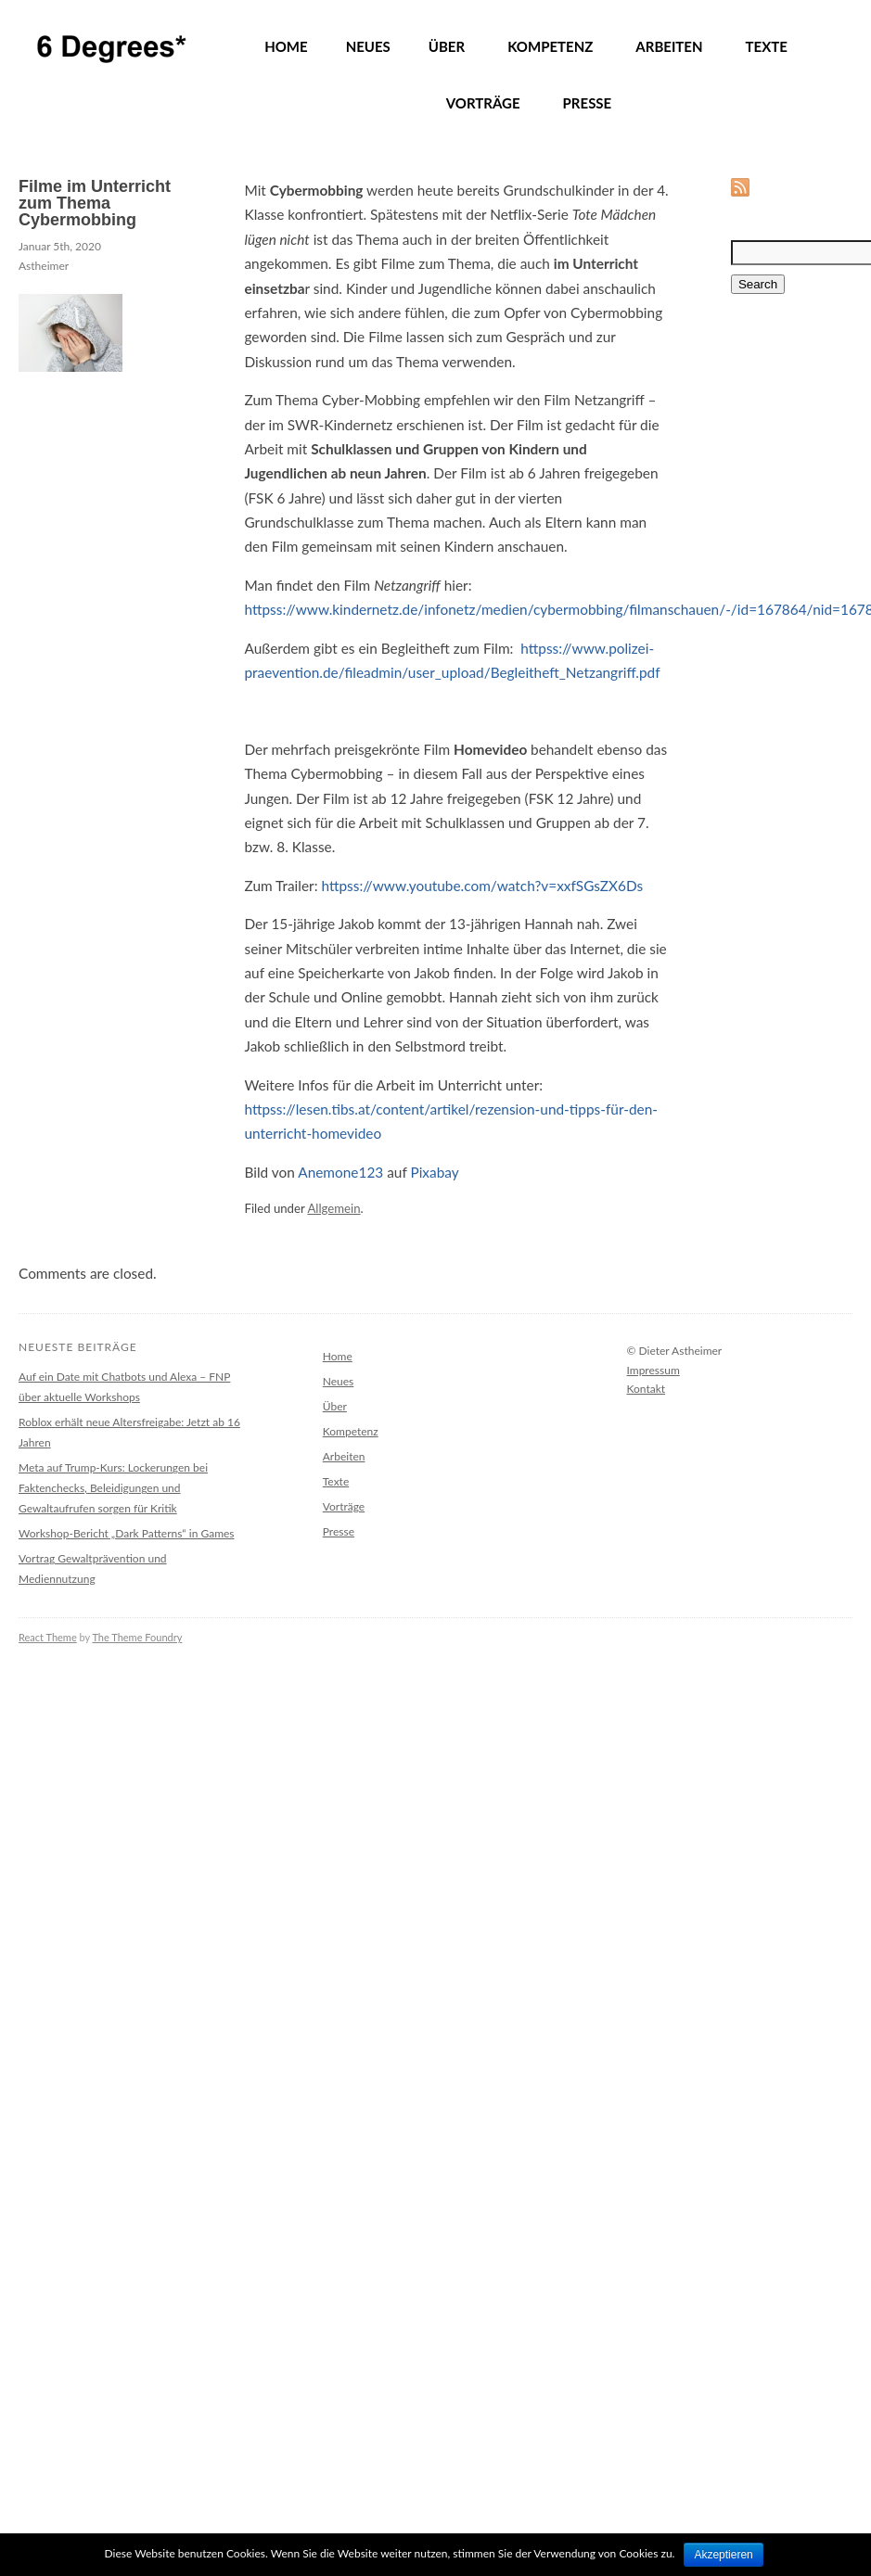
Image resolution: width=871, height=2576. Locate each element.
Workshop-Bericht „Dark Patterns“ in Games (127, 1533)
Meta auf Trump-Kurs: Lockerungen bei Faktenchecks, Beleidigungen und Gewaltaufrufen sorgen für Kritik (113, 1487)
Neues (338, 1381)
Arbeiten (344, 1456)
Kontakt (646, 1389)
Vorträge (344, 1506)
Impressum (653, 1370)
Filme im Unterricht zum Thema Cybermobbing (95, 203)
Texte (336, 1481)
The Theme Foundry (137, 1637)
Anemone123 (340, 1172)
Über (335, 1406)
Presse (338, 1531)
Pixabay (434, 1172)
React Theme (48, 1637)
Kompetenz (350, 1431)
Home (337, 1356)
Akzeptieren (723, 2554)
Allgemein (333, 1208)
